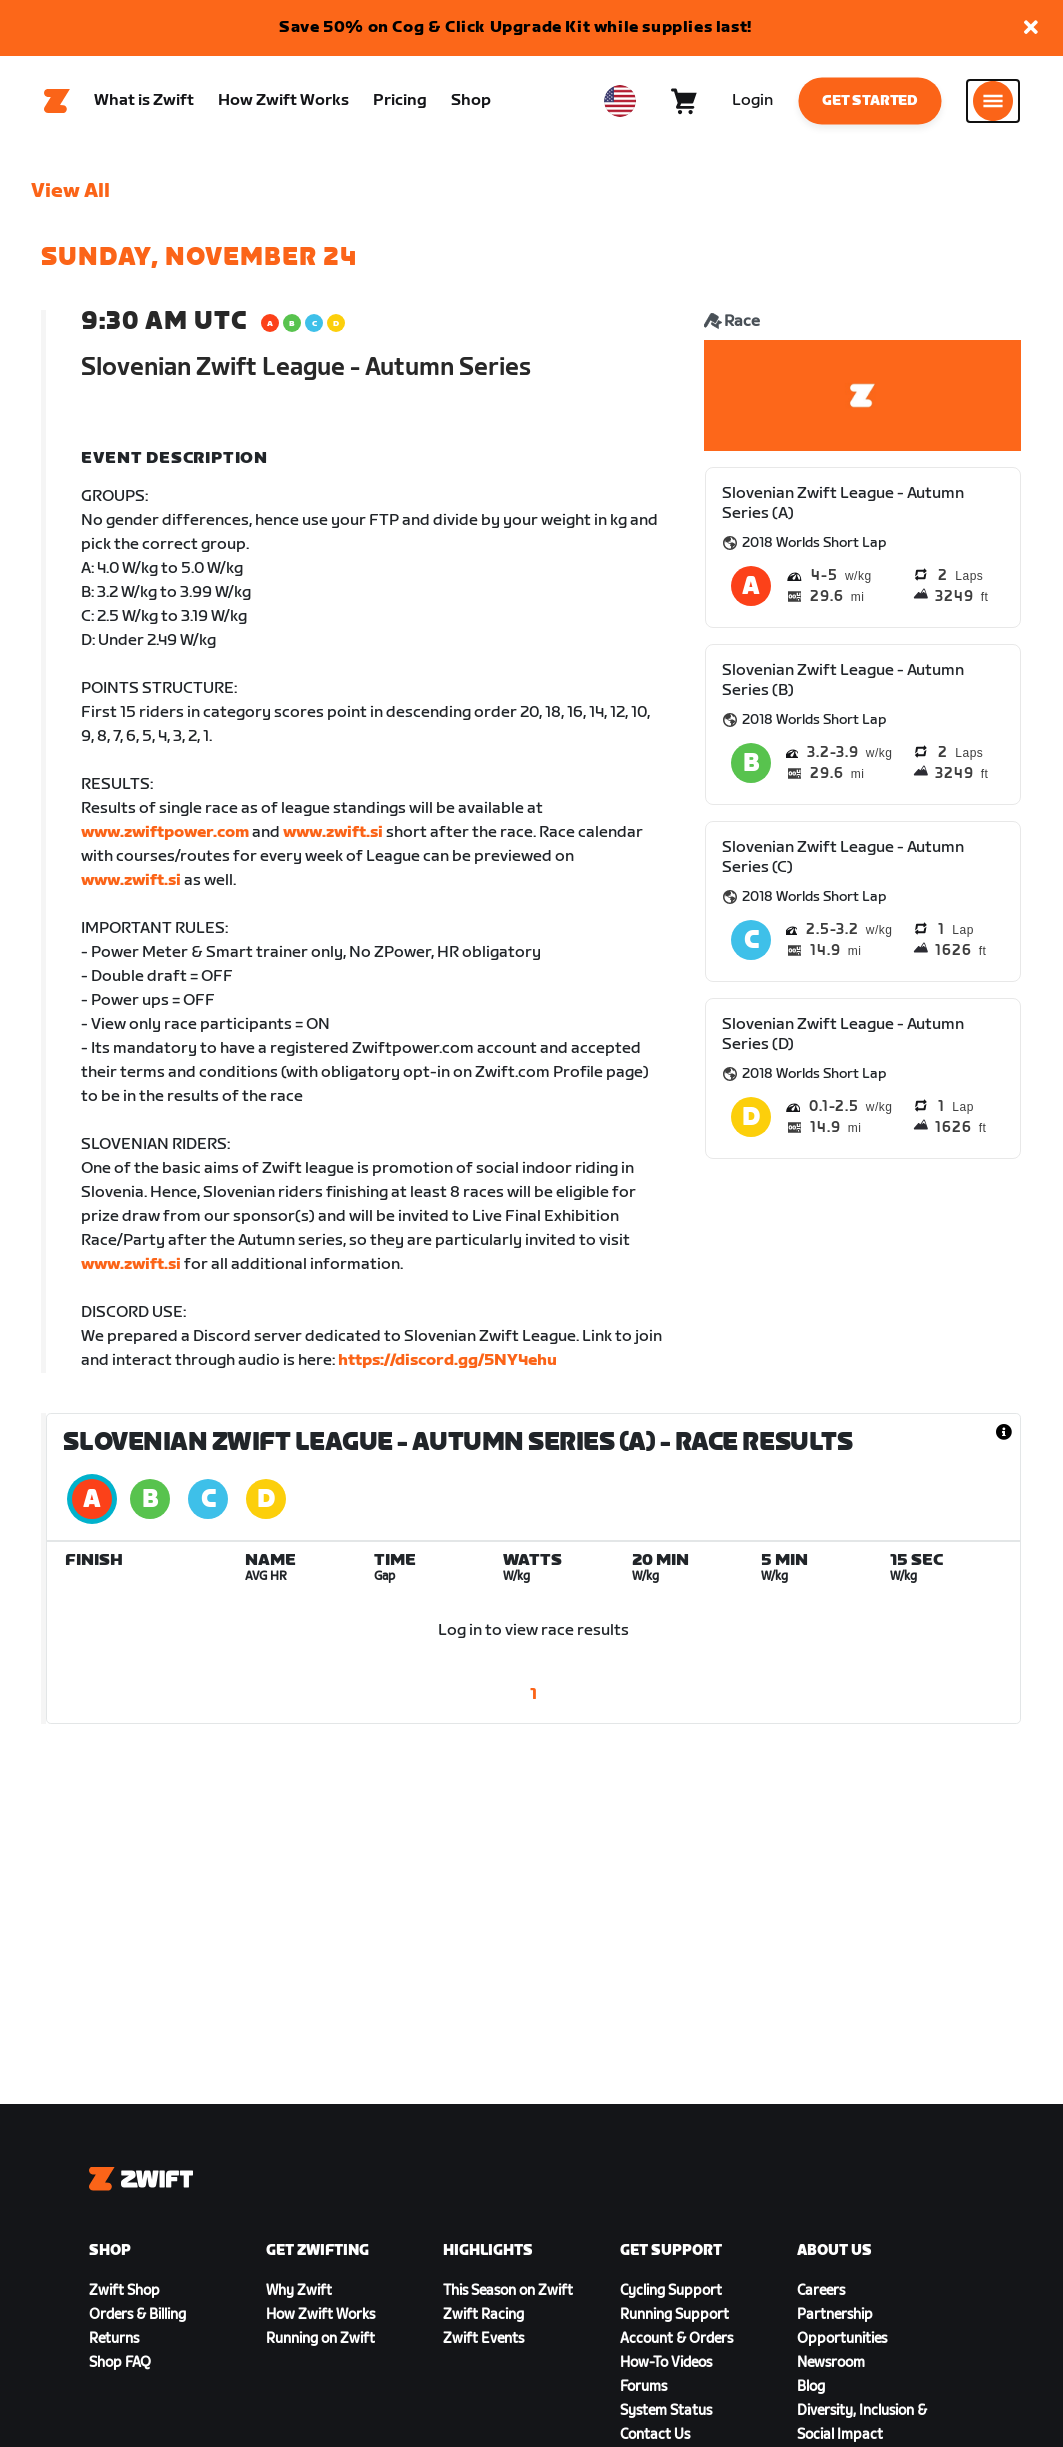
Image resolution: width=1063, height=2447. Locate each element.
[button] (1031, 28)
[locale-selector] (620, 101)
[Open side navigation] (993, 101)
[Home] (57, 101)
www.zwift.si (333, 832)
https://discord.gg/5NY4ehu (447, 1360)
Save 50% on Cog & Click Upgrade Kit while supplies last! (515, 27)
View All (70, 191)
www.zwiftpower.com (165, 832)
